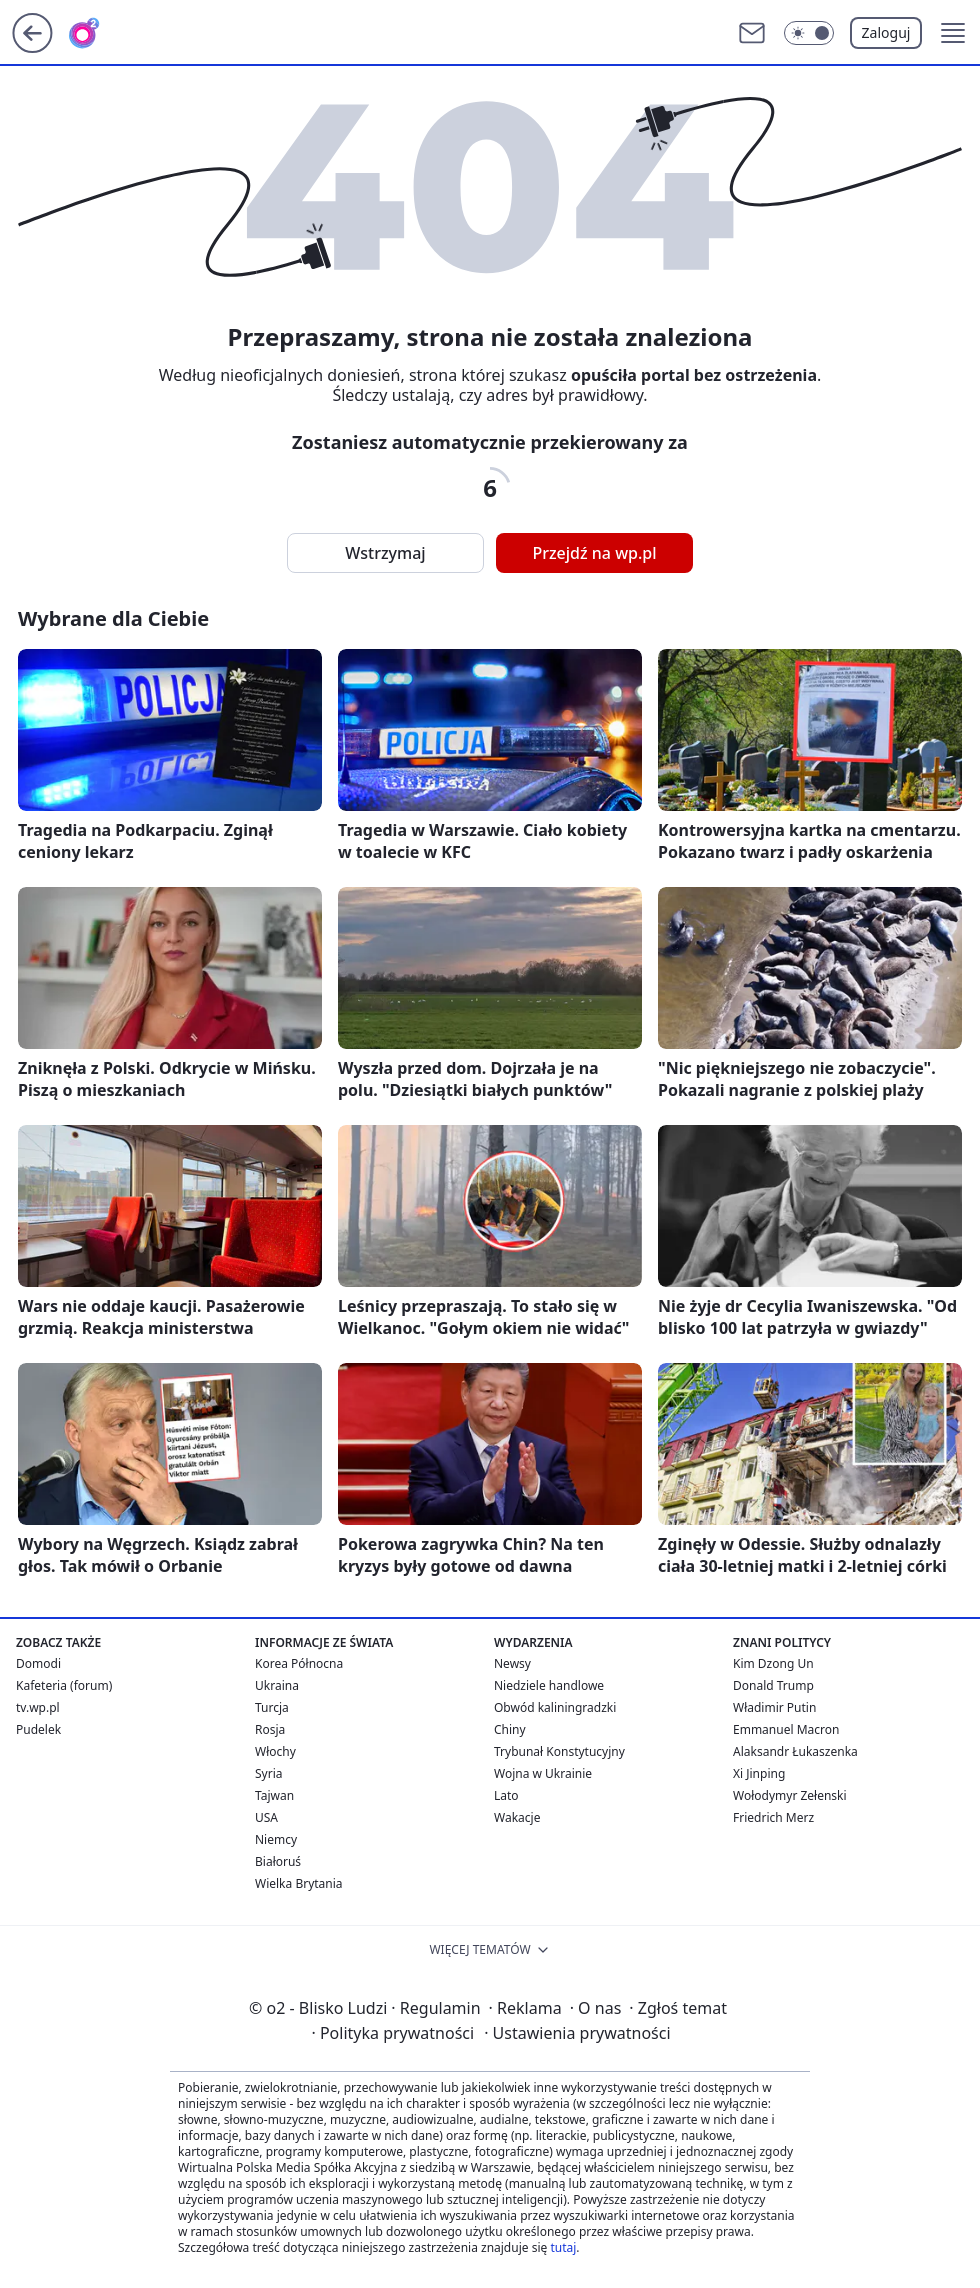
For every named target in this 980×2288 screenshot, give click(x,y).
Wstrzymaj (385, 553)
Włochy (275, 1751)
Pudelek (38, 1729)
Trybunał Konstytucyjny (559, 1751)
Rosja (270, 1729)
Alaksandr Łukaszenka (795, 1751)
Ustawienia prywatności (577, 2033)
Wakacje (517, 1817)
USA (266, 1817)
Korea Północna (299, 1663)
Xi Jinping (759, 1773)
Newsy (512, 1663)
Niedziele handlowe (549, 1685)
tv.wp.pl (38, 1707)
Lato (506, 1795)
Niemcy (276, 1839)
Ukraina (277, 1685)
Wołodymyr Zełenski (790, 1795)
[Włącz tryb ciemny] (809, 33)
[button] (953, 33)
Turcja (272, 1707)
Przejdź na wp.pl (594, 553)
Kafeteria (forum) (64, 1685)
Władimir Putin (774, 1707)
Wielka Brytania (299, 1883)
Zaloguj (886, 32)
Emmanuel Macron (786, 1729)
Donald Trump (773, 1685)
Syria (269, 1773)
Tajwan (274, 1795)
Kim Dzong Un (773, 1663)
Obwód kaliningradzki (555, 1707)
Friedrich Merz (773, 1817)
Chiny (510, 1729)
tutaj (563, 2247)
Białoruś (278, 1861)
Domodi (38, 1663)
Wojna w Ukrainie (543, 1773)
